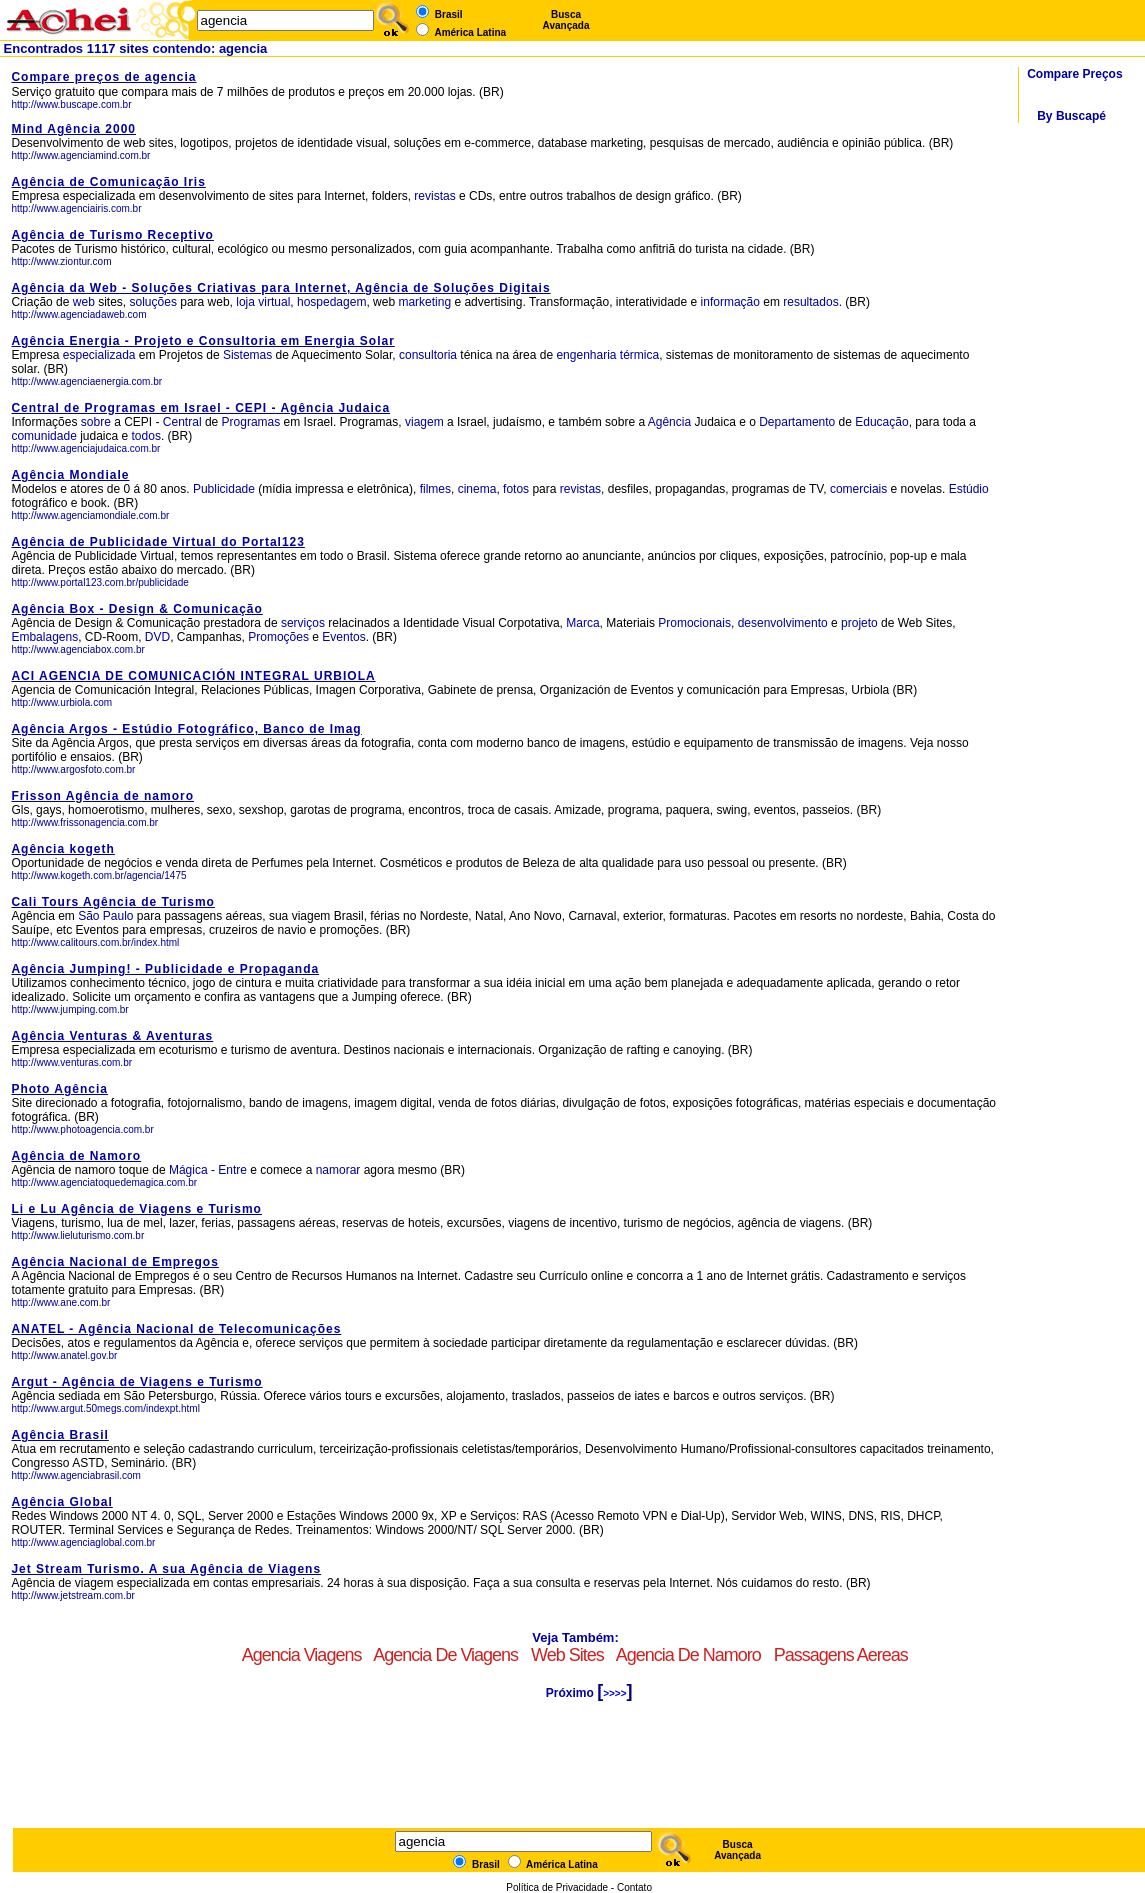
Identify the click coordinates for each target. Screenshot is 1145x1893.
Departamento (797, 422)
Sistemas (247, 355)
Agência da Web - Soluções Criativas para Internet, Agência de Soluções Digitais (280, 288)
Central (182, 422)
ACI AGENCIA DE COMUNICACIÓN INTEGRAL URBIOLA (193, 676)
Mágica (188, 1170)
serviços (303, 623)
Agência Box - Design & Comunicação (136, 609)
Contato (634, 1887)
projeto (859, 623)
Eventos (343, 637)
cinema (477, 489)
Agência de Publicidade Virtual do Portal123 (158, 542)
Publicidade (224, 489)
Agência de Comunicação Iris (108, 182)
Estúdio (969, 489)
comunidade (43, 436)
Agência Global (61, 1502)
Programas (251, 422)
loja (245, 302)
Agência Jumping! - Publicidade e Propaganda (165, 969)
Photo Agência (59, 1089)
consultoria (428, 355)
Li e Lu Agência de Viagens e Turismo (136, 1209)
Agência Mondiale (70, 475)
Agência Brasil (59, 1435)
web (84, 302)
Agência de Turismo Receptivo (112, 235)
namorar (338, 1170)
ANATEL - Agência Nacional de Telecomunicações (176, 1329)
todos (146, 436)
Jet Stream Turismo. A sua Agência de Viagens (166, 1569)
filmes (435, 489)
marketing (424, 302)
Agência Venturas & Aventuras (112, 1036)
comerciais (858, 489)
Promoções (278, 637)
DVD (157, 637)
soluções (153, 302)
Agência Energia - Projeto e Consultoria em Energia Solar (202, 341)
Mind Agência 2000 (73, 129)
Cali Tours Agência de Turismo (112, 902)
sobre (96, 422)
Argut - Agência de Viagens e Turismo (136, 1382)
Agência (669, 422)
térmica (639, 355)
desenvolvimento (783, 623)
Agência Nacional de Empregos (114, 1262)
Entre (232, 1170)
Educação (881, 422)
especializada (99, 355)
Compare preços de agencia (103, 77)
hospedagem (331, 302)
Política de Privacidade (557, 1887)
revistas (436, 196)
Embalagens (44, 637)
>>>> (614, 1693)
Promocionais (694, 623)
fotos (516, 489)
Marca (582, 623)
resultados (810, 302)
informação (730, 302)
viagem (424, 422)
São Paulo (107, 916)
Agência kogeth (62, 849)
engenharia (586, 355)
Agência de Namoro (76, 1156)
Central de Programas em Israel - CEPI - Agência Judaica (200, 408)
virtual (274, 302)
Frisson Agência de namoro (102, 796)
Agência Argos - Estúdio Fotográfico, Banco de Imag (186, 729)
